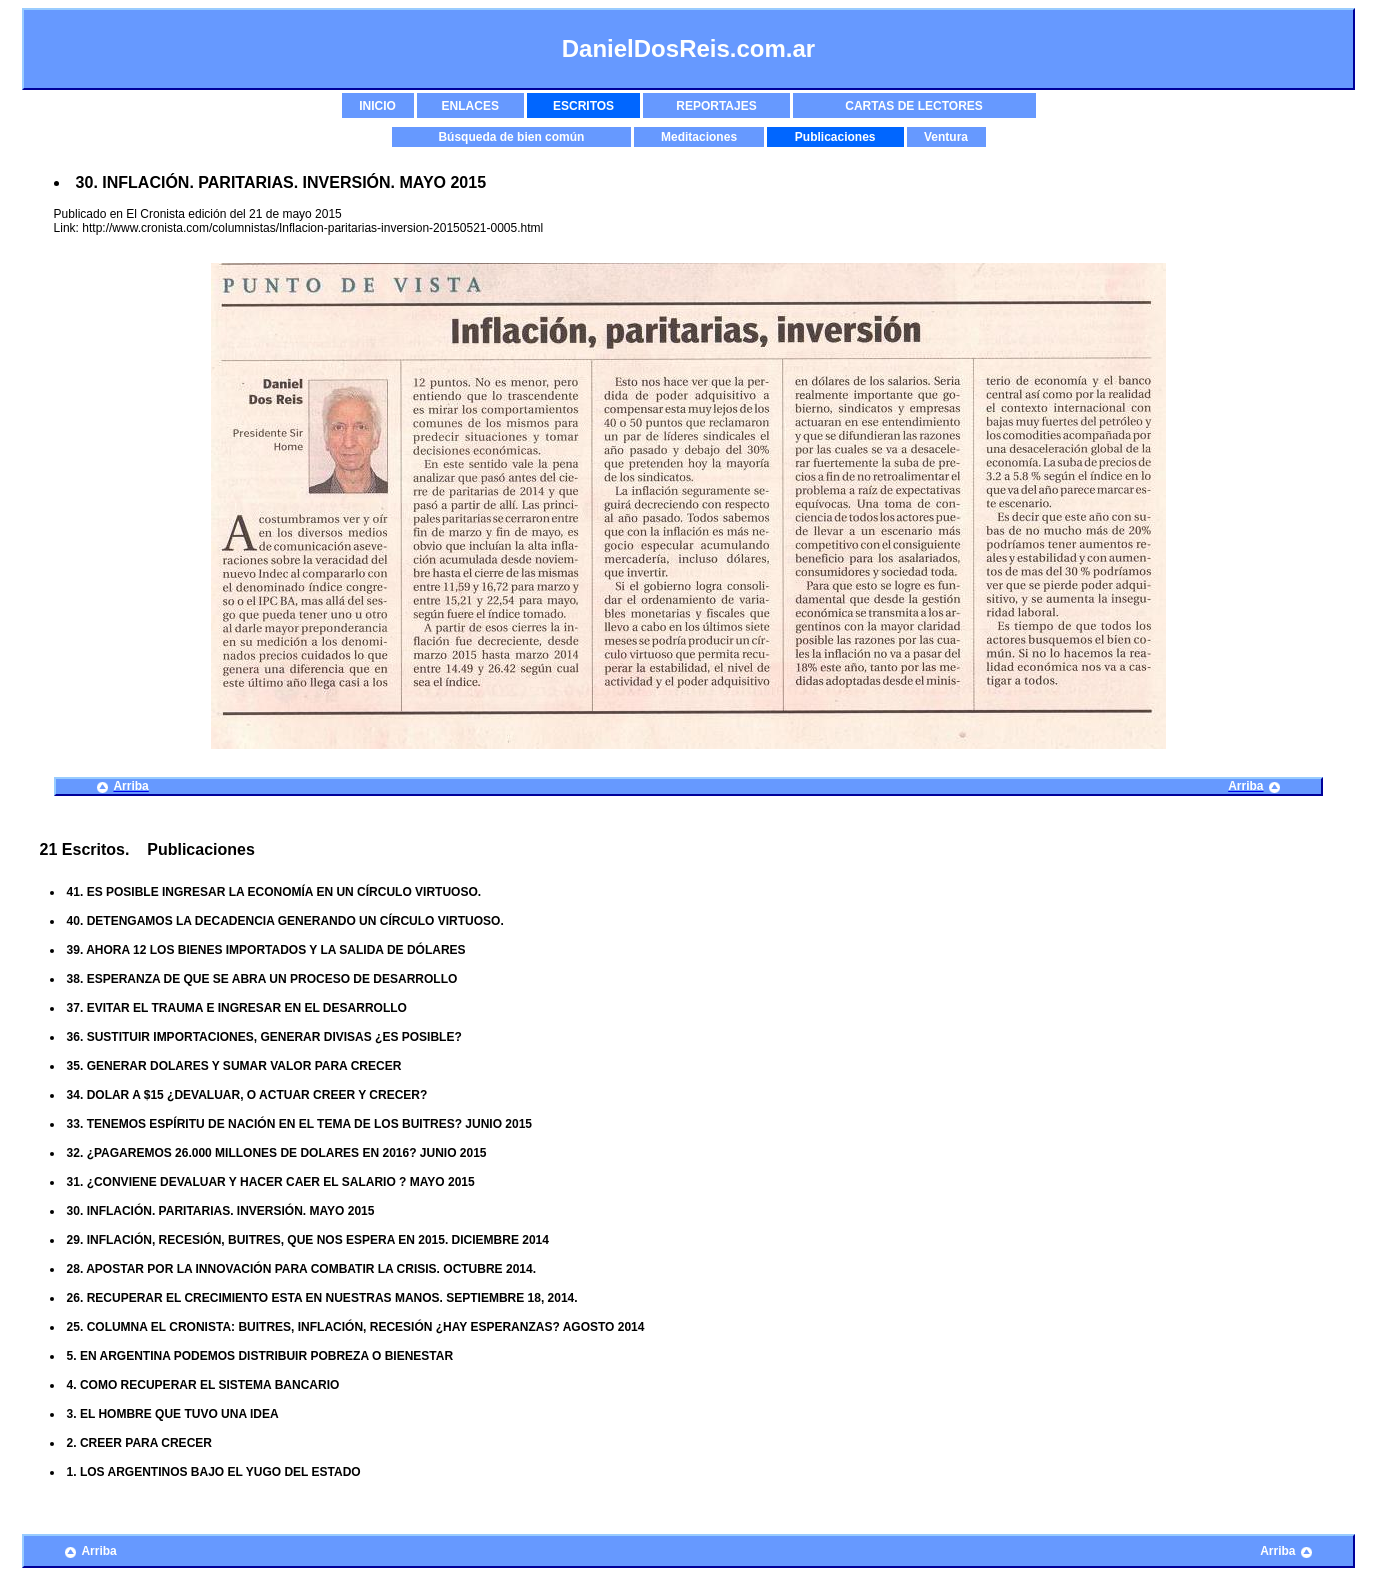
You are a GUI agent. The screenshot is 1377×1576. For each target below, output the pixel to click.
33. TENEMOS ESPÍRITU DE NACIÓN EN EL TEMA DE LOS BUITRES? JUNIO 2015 (299, 1124)
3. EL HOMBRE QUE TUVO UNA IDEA (173, 1414)
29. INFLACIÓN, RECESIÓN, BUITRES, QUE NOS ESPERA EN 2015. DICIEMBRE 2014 (308, 1240)
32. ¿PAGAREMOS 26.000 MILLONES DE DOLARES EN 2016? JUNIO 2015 (277, 1153)
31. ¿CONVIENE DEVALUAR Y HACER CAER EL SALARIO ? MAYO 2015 (271, 1182)
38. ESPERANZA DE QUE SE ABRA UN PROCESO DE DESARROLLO (262, 979)
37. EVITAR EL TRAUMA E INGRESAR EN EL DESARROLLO (237, 1008)
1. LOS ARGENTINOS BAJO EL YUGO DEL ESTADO (214, 1472)
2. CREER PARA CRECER (139, 1443)
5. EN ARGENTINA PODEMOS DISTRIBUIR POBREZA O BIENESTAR (260, 1356)
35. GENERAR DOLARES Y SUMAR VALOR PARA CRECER (234, 1066)
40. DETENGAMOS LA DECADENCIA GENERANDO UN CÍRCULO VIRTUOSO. (285, 921)
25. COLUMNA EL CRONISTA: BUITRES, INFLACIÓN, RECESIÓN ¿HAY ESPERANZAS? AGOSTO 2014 (356, 1327)
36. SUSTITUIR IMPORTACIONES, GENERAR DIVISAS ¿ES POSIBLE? (264, 1037)
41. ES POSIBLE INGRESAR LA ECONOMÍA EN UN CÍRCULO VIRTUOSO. (274, 892)
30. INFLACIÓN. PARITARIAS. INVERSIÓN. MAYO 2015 (221, 1211)
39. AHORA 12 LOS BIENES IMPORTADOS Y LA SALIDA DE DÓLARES (266, 950)
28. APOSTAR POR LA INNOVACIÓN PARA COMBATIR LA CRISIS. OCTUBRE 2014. (301, 1269)
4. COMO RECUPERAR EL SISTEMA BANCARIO (203, 1385)
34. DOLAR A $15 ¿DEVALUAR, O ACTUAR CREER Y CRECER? (247, 1095)
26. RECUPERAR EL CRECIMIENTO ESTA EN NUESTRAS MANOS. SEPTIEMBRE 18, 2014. (322, 1298)
